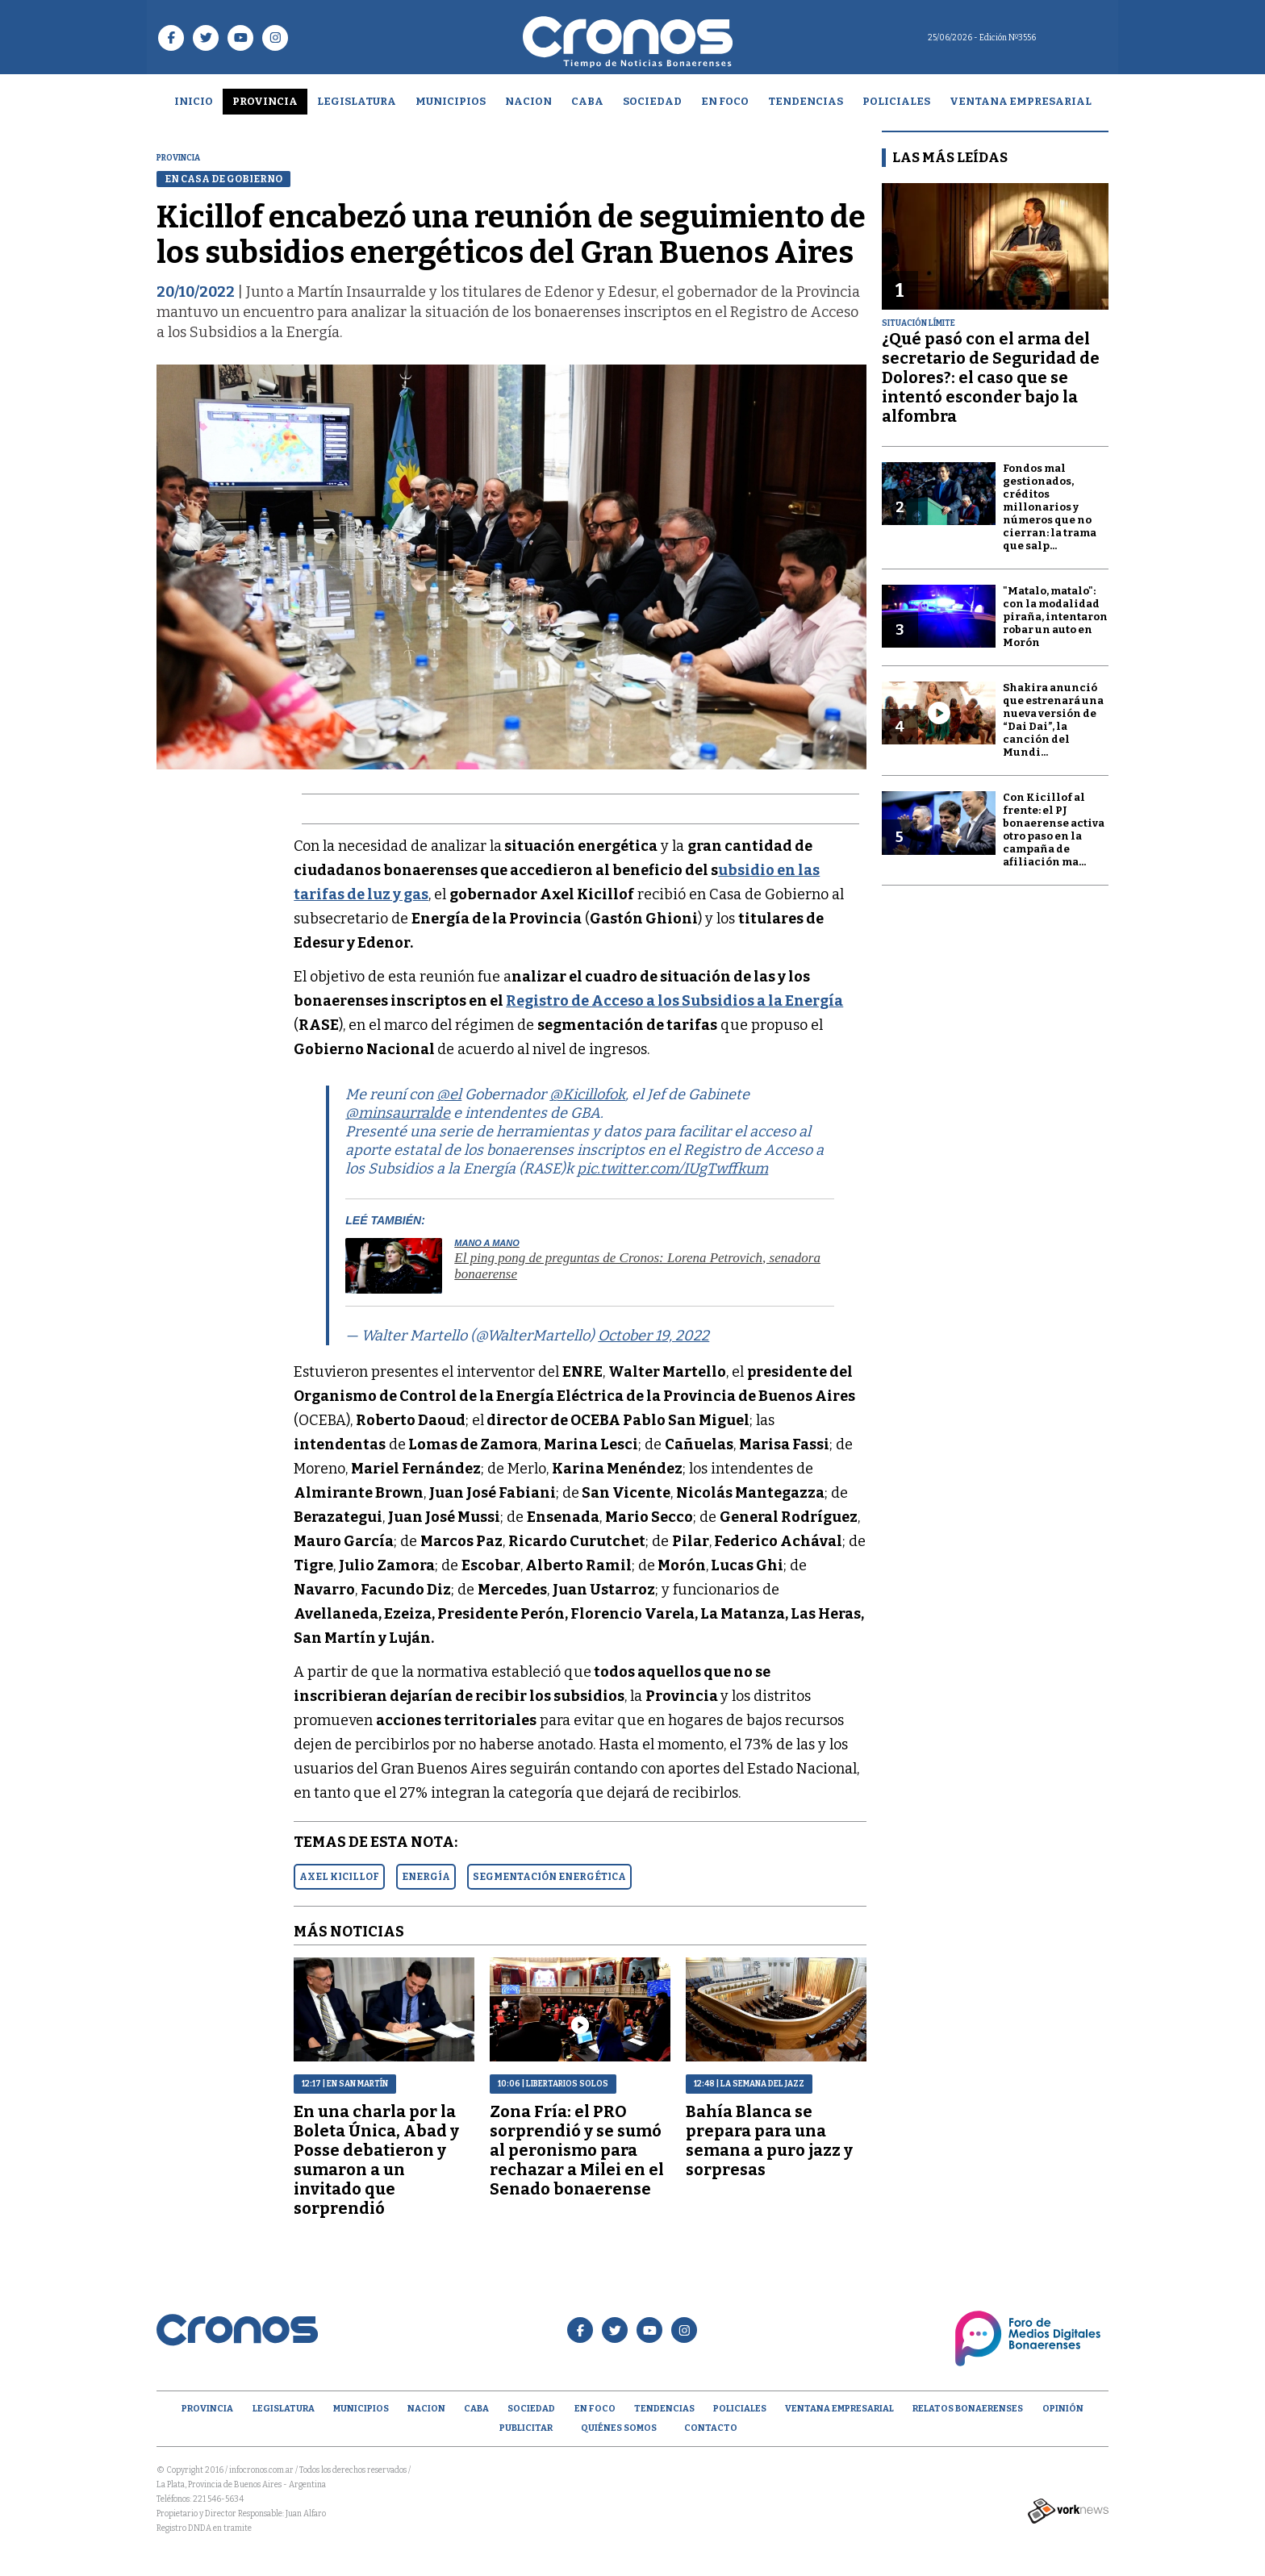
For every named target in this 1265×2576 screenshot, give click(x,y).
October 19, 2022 (653, 1335)
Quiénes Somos (619, 2428)
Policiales (896, 101)
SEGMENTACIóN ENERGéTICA (549, 1876)
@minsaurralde (397, 1113)
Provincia (265, 101)
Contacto (710, 2428)
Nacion (528, 101)
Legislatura (356, 101)
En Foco (725, 101)
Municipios (450, 101)
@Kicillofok (587, 1094)
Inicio (193, 101)
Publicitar (526, 2428)
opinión (1062, 2408)
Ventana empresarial (1021, 101)
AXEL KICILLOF (339, 1876)
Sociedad (652, 101)
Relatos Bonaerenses (967, 2408)
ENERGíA (426, 1876)
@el (448, 1094)
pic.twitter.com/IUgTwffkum (672, 1169)
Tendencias (805, 101)
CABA (587, 101)
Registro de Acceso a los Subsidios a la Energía (674, 1001)
